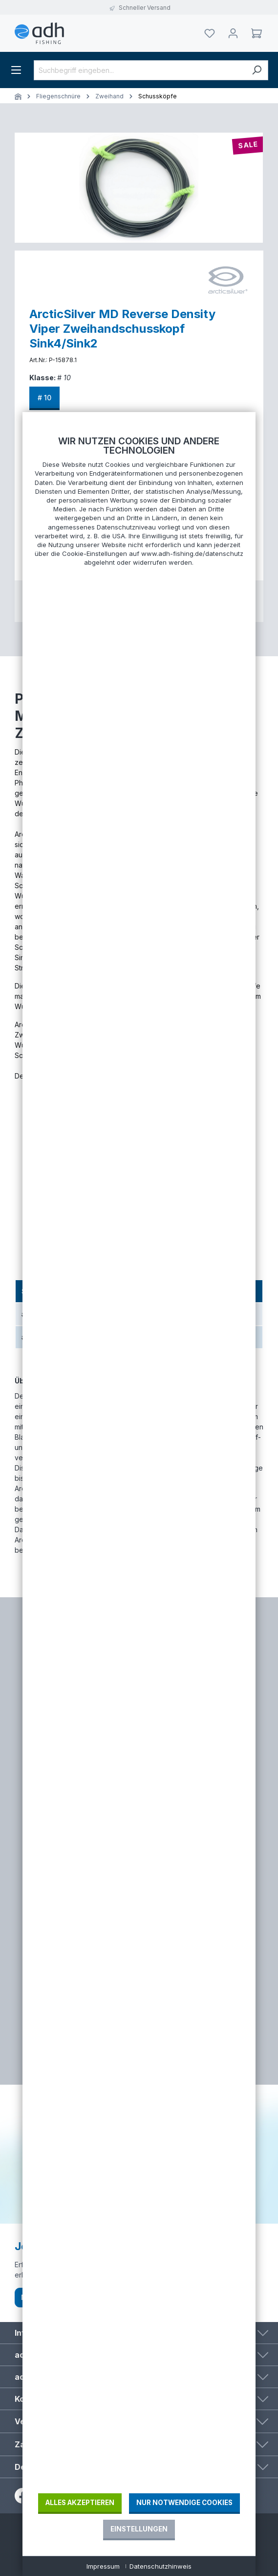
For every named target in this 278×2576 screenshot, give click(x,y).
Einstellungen (139, 2529)
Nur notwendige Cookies (184, 2503)
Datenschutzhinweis (160, 2566)
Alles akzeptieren (79, 2503)
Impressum (103, 2566)
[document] (139, 1464)
